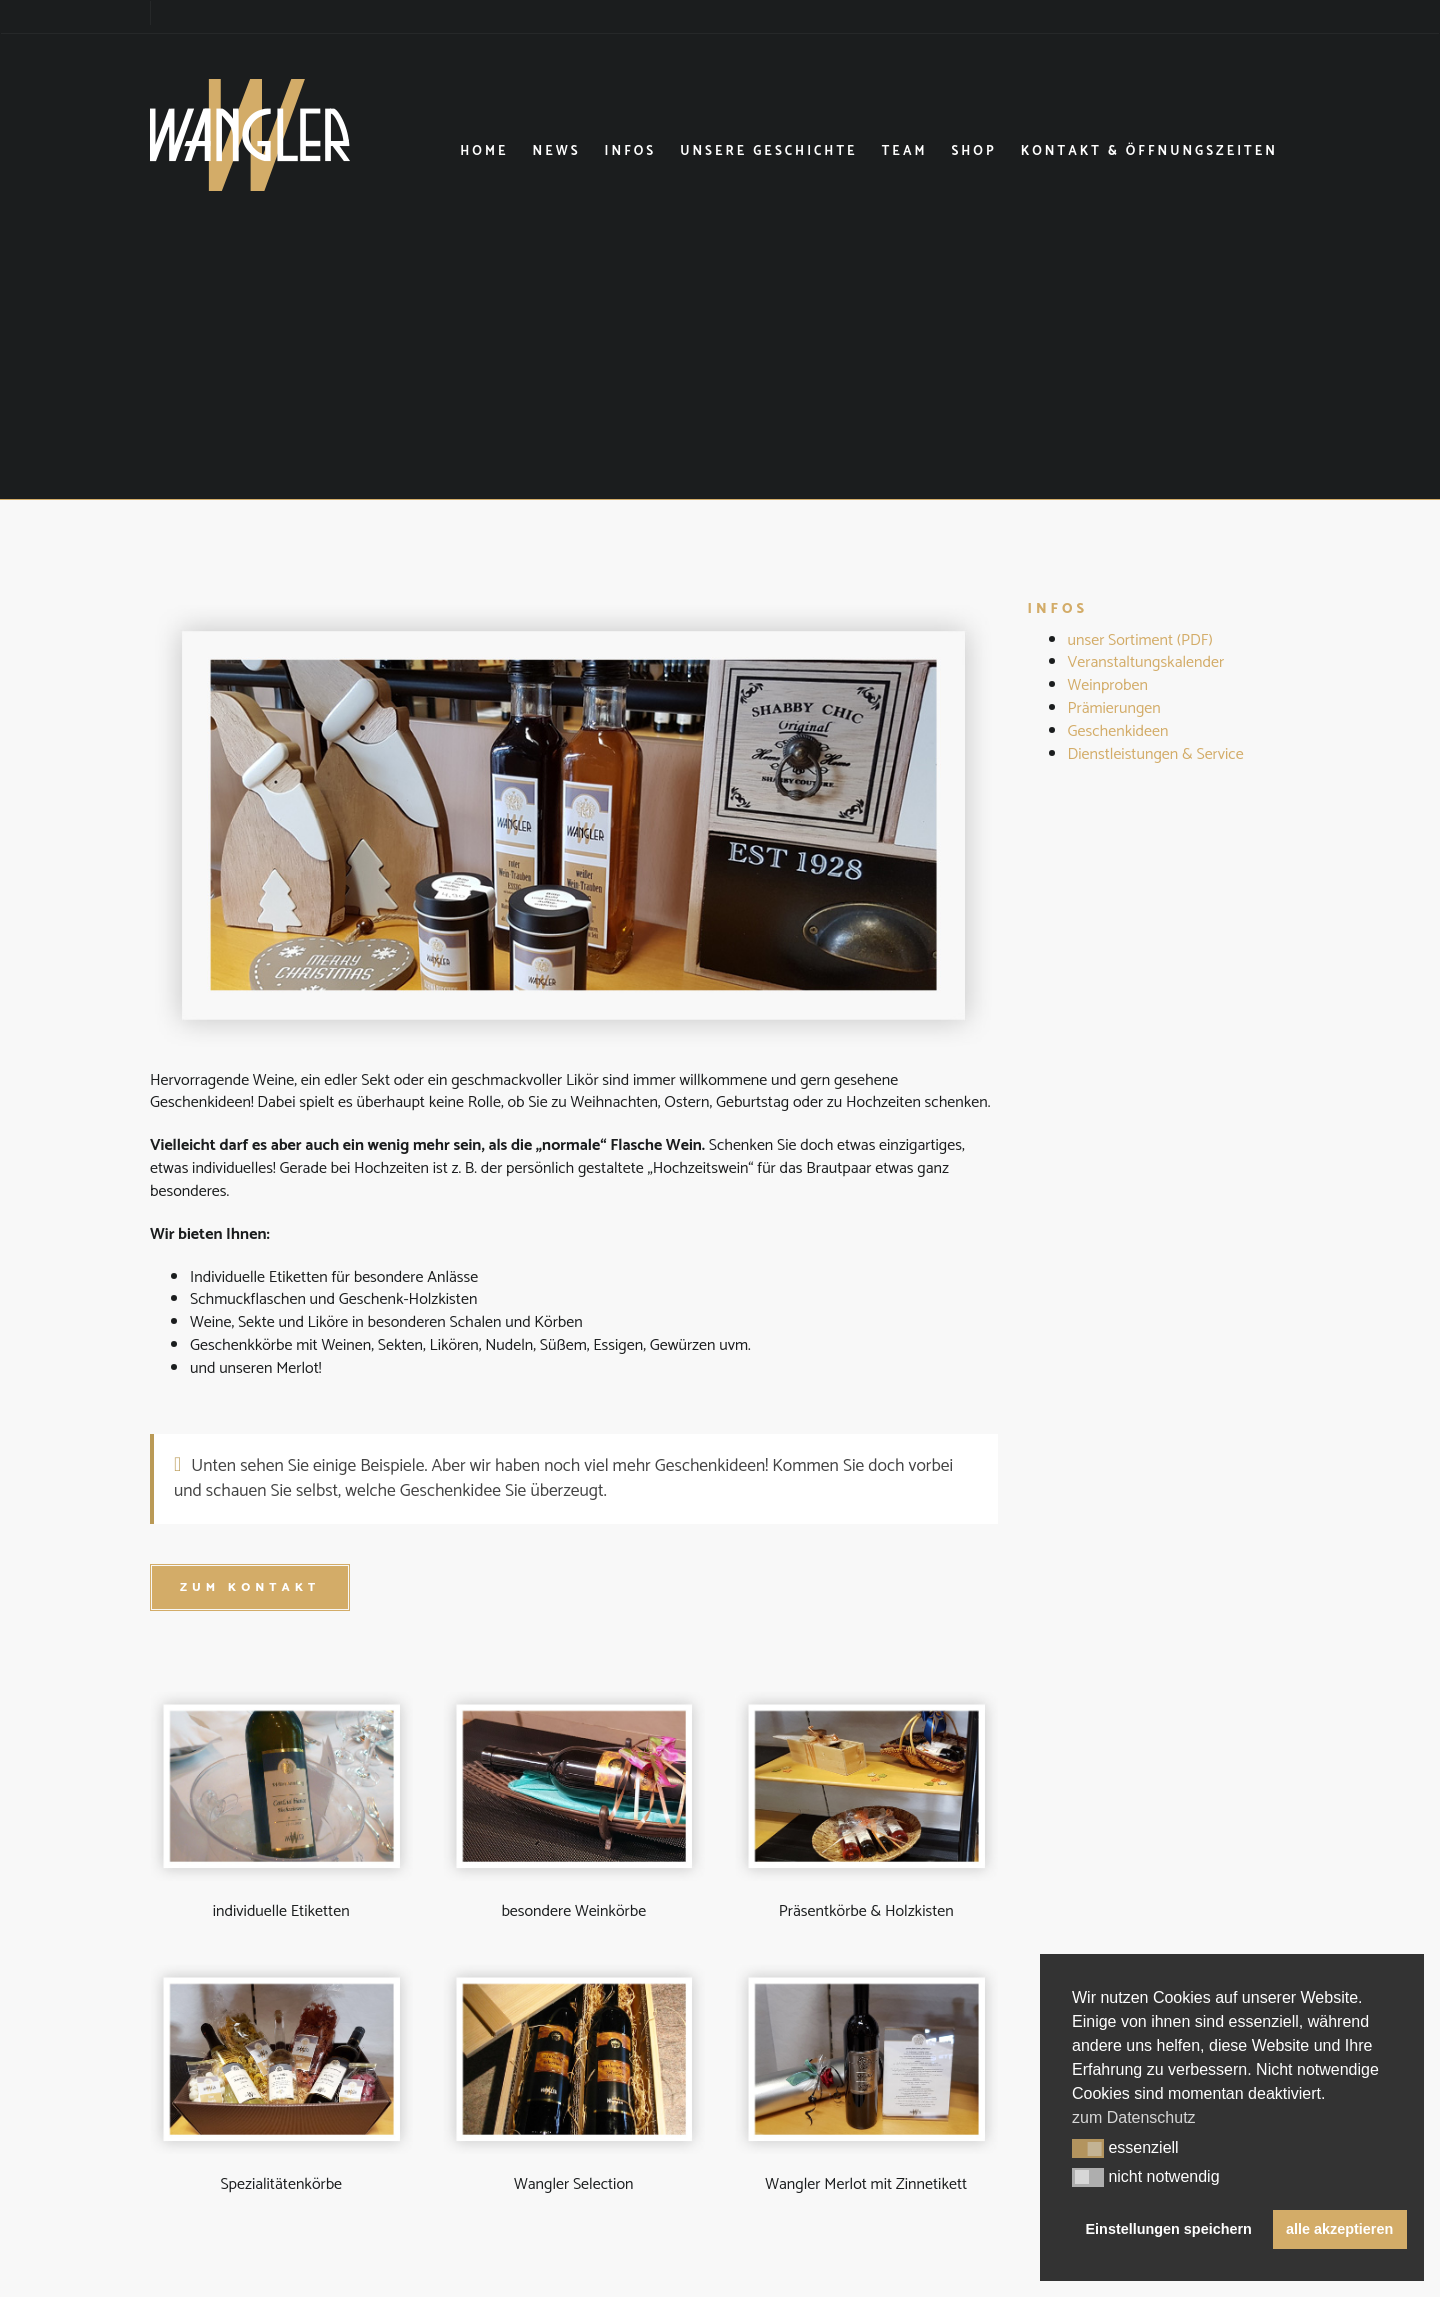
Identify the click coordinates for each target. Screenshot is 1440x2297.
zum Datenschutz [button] (1134, 2117)
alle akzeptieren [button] (1339, 2229)
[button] (1088, 2149)
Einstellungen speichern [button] (1169, 2229)
